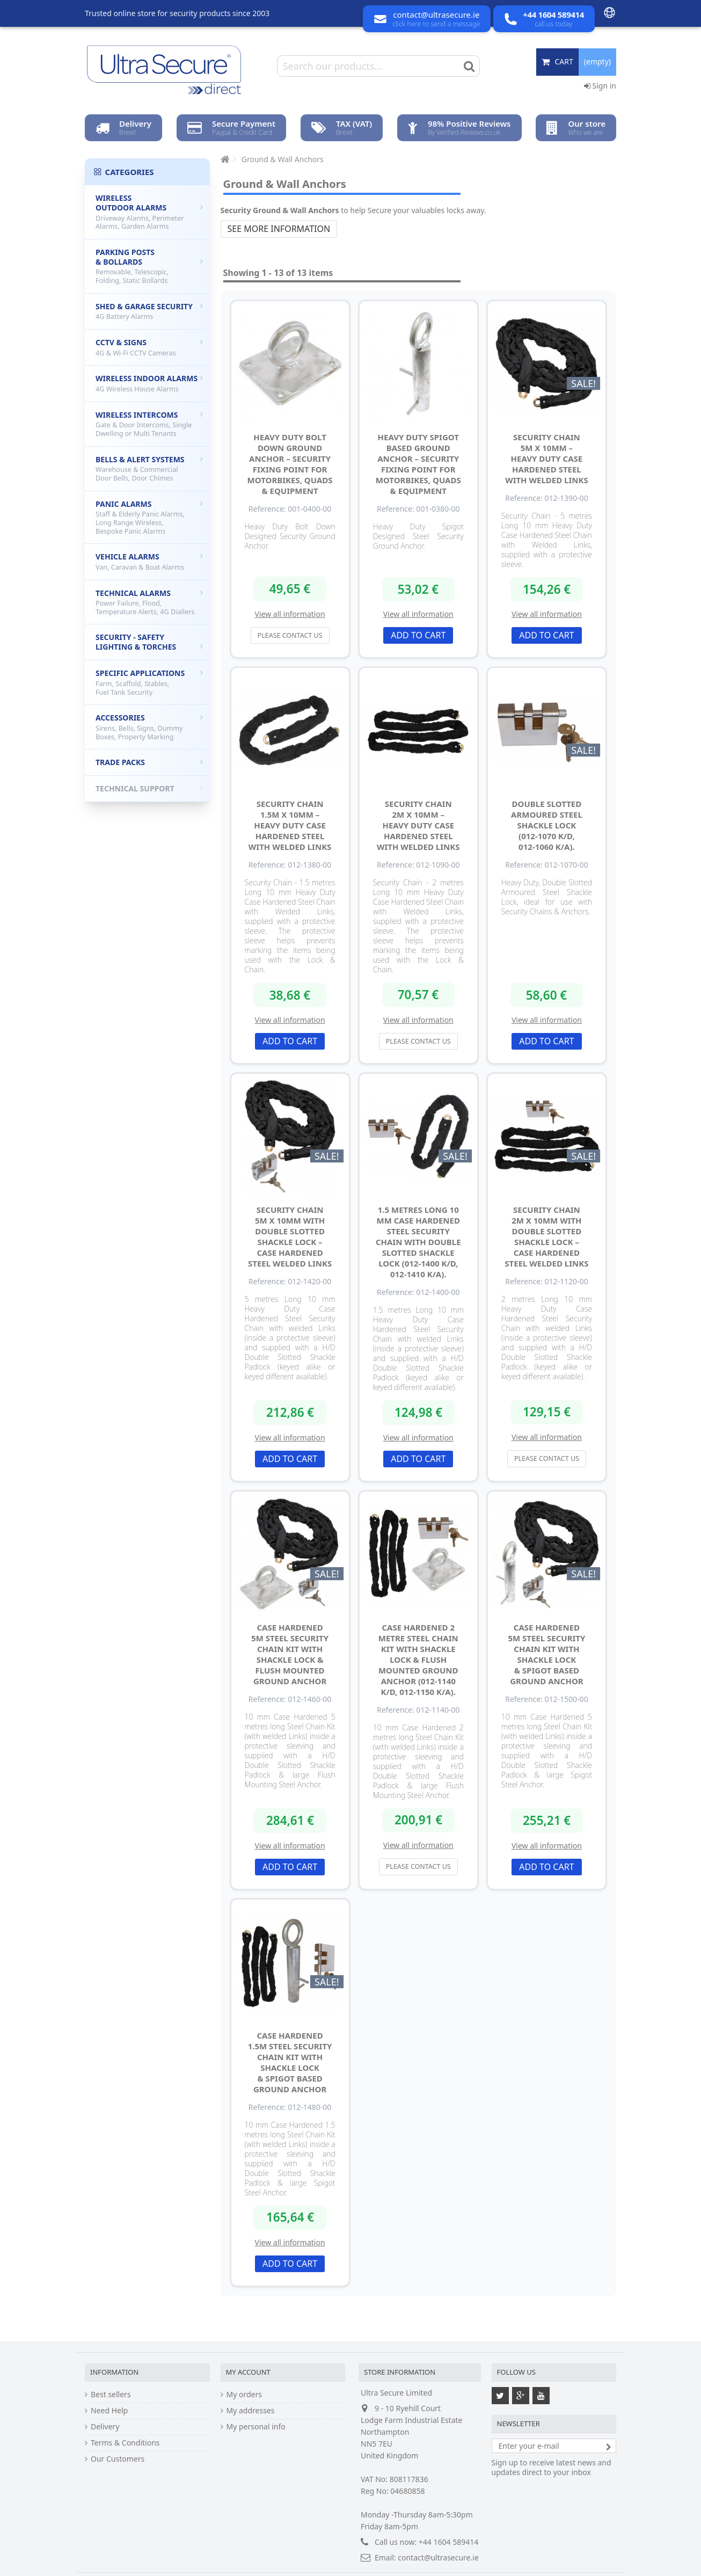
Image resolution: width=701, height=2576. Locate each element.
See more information (279, 229)
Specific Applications (149, 682)
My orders (244, 2394)
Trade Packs (149, 762)
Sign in (600, 86)
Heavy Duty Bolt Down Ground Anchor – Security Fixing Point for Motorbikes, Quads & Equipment (290, 464)
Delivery (105, 2427)
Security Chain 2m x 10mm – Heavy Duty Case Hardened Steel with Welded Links (418, 825)
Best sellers (111, 2394)
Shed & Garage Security (149, 311)
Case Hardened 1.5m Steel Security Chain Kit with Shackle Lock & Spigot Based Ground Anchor (290, 2062)
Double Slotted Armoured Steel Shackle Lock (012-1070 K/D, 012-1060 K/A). (546, 825)
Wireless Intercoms (149, 424)
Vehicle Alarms (149, 561)
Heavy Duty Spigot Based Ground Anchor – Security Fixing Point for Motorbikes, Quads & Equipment (418, 464)
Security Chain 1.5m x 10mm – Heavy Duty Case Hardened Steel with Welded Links (290, 825)
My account (248, 2372)
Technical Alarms (149, 602)
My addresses (251, 2410)
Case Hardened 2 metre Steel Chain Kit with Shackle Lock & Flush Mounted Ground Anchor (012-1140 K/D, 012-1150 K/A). (418, 1659)
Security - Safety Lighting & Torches (149, 642)
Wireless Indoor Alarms (149, 383)
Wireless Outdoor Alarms (149, 212)
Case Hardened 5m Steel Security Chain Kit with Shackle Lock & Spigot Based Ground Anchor (546, 1654)
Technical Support (149, 788)
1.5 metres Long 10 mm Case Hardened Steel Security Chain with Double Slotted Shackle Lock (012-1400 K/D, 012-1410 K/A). (418, 1241)
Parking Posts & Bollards (149, 266)
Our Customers (117, 2459)
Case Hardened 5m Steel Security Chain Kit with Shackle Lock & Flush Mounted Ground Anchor (289, 1654)
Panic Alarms (149, 517)
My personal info (256, 2427)
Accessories (149, 726)
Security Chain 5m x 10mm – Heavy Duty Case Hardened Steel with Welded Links (546, 458)
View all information (290, 614)
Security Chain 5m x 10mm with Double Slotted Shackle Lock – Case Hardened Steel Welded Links (290, 1236)
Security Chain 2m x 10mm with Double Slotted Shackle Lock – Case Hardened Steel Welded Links (546, 1236)
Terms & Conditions (125, 2443)
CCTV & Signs (149, 347)
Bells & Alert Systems (149, 468)
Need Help (109, 2410)
